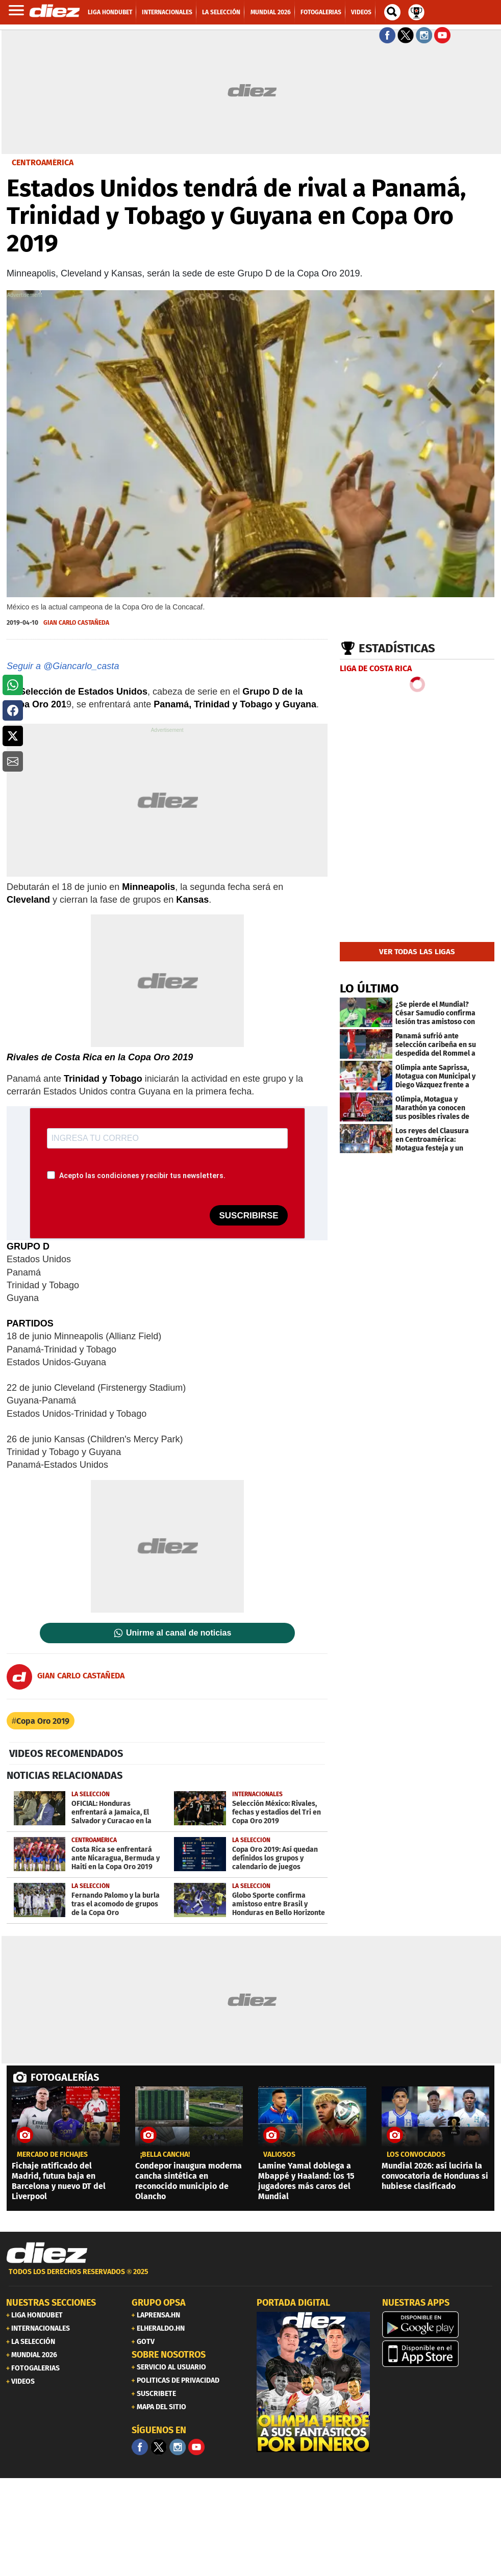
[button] (13, 685)
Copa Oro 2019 (42, 1721)
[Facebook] (140, 2447)
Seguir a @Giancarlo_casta (63, 666)
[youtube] (196, 2447)
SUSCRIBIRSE (248, 1215)
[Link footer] (47, 2252)
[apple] (438, 2353)
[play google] (438, 2324)
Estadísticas (397, 648)
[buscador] (392, 12)
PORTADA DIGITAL (293, 2302)
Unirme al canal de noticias (178, 1633)
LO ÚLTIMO (369, 988)
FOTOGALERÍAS (65, 2077)
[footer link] (250, 2277)
